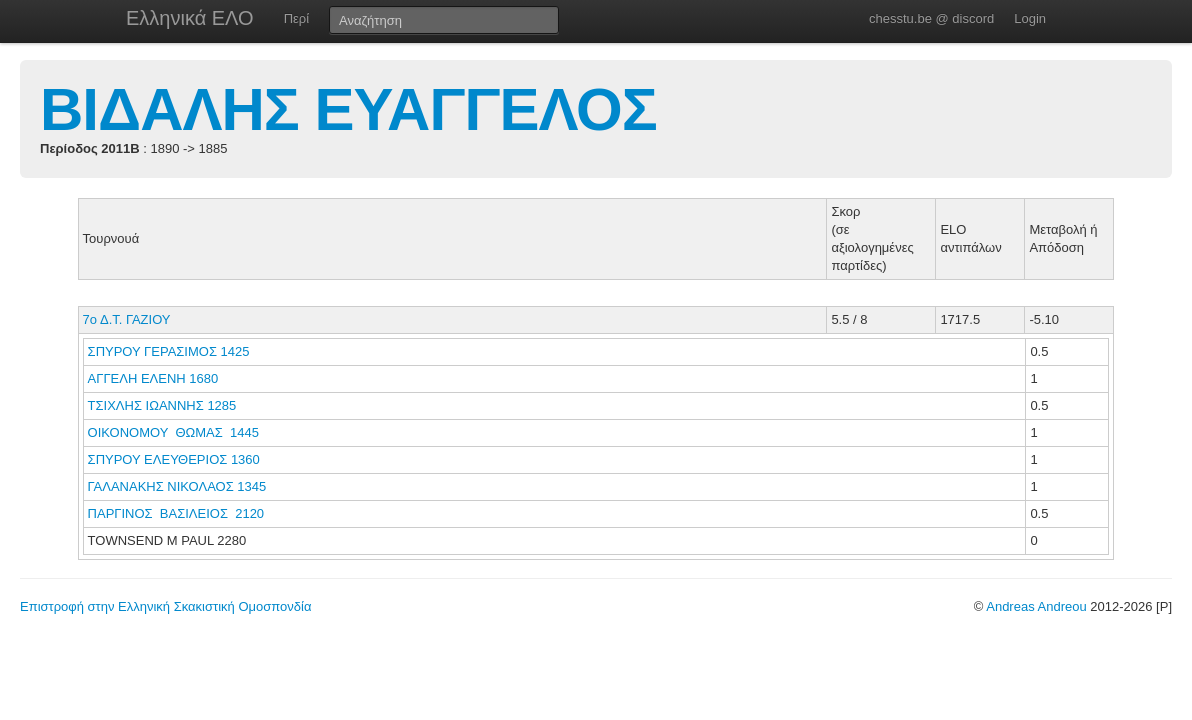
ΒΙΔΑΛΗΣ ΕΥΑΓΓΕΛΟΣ (348, 109)
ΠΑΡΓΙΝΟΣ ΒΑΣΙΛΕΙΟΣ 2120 (176, 513)
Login (1030, 18)
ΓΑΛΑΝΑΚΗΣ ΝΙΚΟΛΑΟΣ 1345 (177, 486)
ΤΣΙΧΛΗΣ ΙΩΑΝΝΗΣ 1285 (162, 405)
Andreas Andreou (1036, 606)
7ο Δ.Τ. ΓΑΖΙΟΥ (127, 319)
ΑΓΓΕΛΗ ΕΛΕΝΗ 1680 (153, 378)
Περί (296, 18)
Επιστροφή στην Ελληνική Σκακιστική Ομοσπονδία (165, 606)
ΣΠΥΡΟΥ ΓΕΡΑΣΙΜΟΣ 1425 (169, 351)
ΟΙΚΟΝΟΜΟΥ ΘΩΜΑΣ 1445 (173, 432)
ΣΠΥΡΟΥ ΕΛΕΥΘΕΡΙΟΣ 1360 (174, 459)
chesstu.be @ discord (931, 18)
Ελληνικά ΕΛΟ (190, 18)
